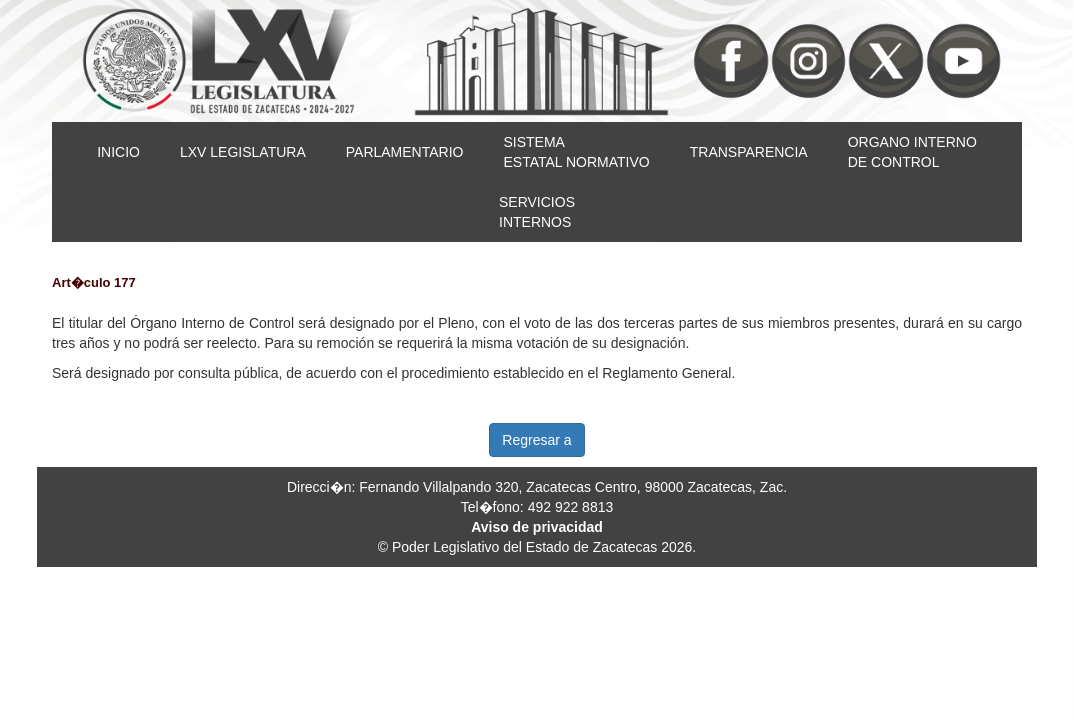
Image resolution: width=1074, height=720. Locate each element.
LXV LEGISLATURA (243, 152)
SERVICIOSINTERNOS (537, 212)
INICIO (118, 152)
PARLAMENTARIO (405, 152)
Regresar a (536, 440)
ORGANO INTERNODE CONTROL (912, 152)
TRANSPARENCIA (749, 152)
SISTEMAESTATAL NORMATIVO (576, 152)
